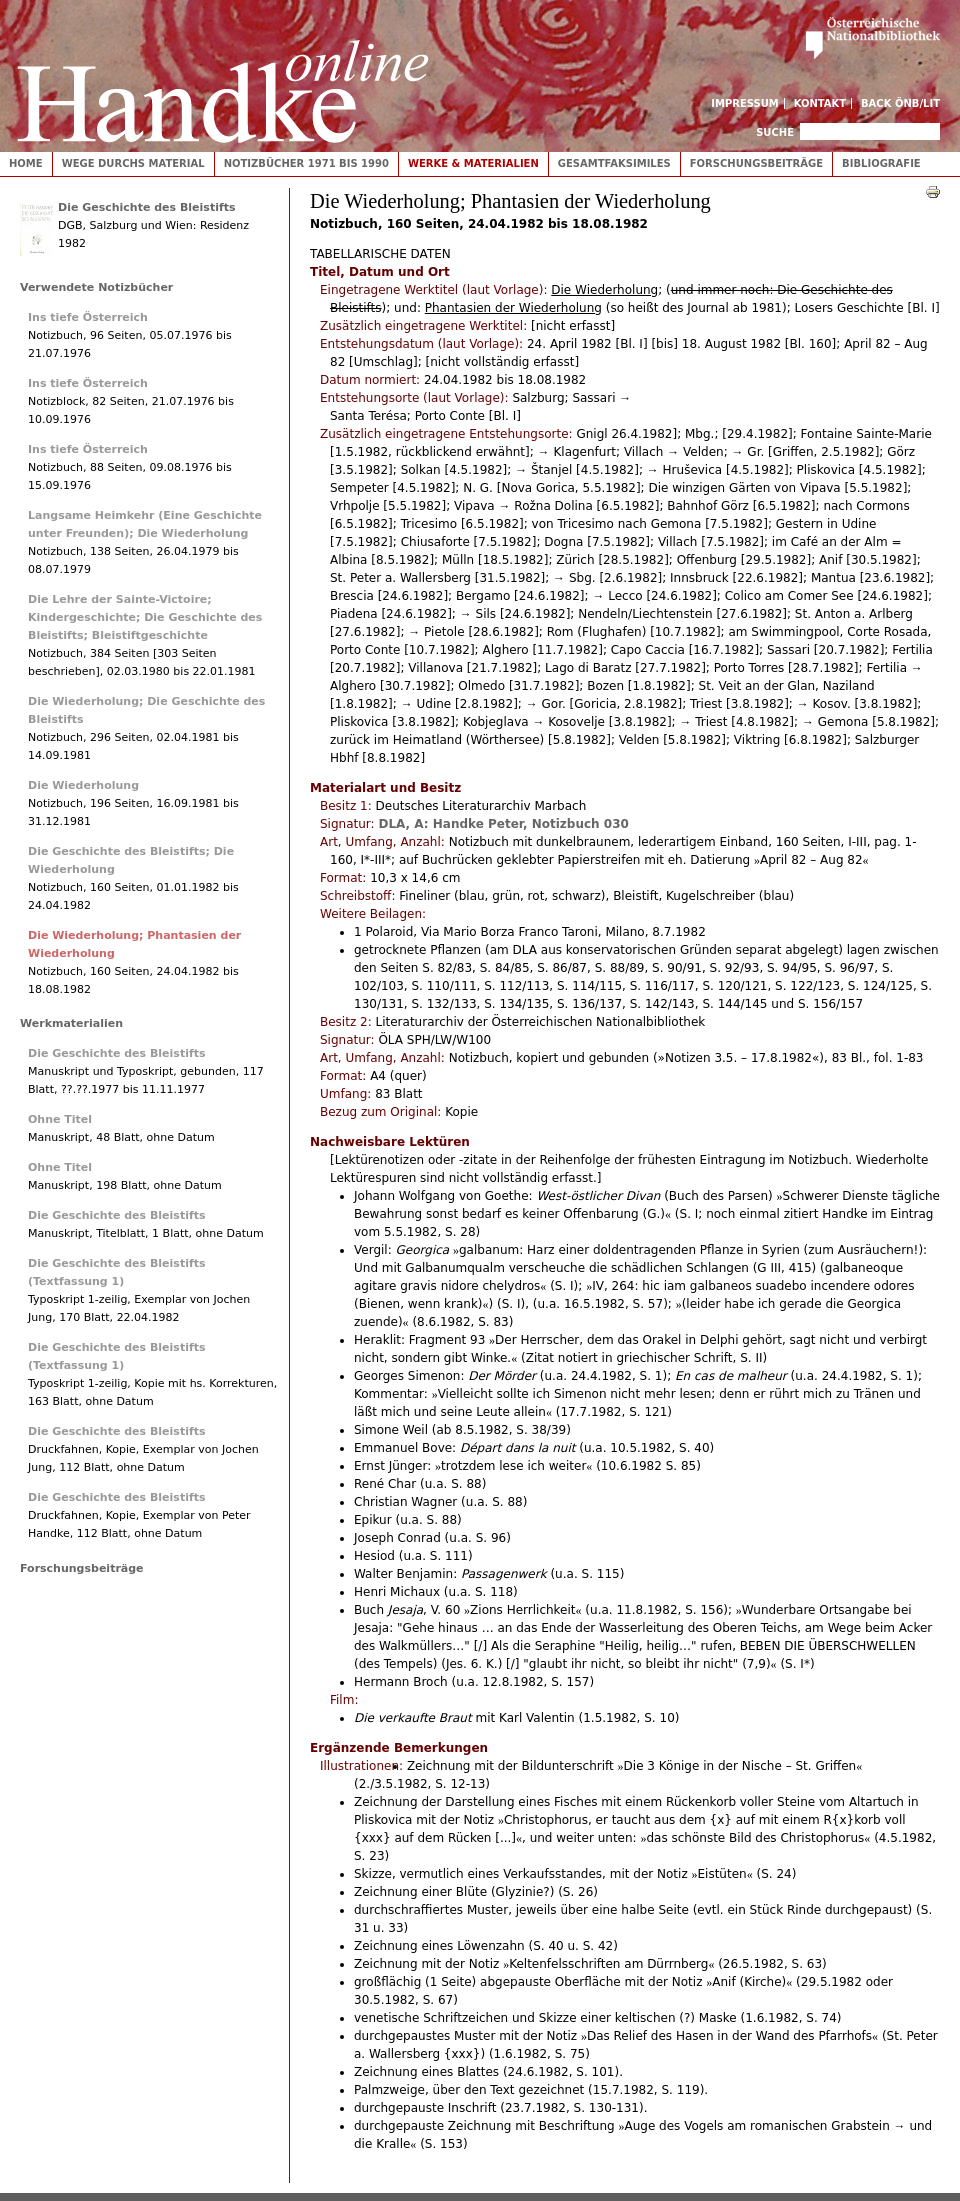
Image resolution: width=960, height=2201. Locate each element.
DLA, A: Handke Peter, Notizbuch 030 (503, 824)
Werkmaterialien (71, 1023)
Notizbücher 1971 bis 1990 (306, 163)
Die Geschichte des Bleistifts (147, 207)
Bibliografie (881, 163)
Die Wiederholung (83, 785)
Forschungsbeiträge (756, 163)
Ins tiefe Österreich (88, 317)
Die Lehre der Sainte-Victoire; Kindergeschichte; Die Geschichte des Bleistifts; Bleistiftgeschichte (145, 617)
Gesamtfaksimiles (614, 163)
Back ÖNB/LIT (900, 103)
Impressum (745, 103)
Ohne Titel (60, 1119)
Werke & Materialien (473, 163)
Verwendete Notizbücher (96, 287)
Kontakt (820, 103)
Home (26, 163)
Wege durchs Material (133, 163)
